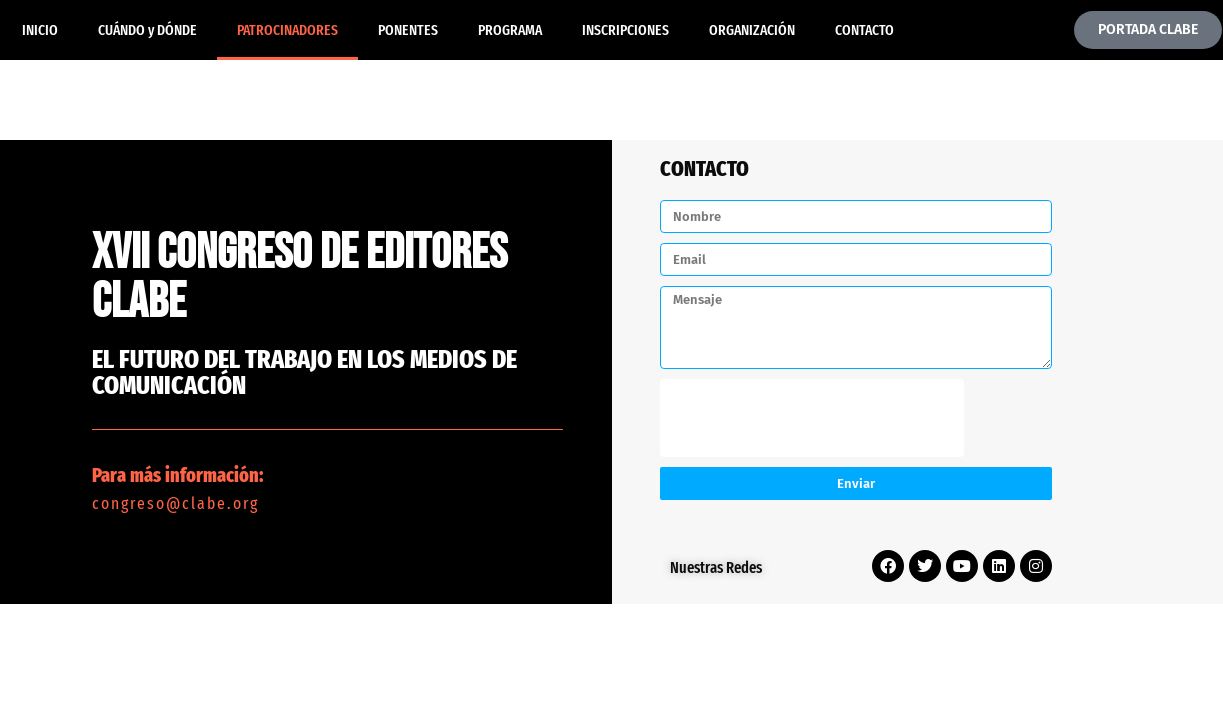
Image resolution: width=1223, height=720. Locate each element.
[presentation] (812, 418)
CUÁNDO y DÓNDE (147, 30)
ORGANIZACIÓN (752, 30)
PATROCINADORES (287, 30)
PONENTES (408, 30)
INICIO (40, 30)
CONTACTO (864, 30)
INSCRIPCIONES (625, 30)
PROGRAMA (510, 30)
